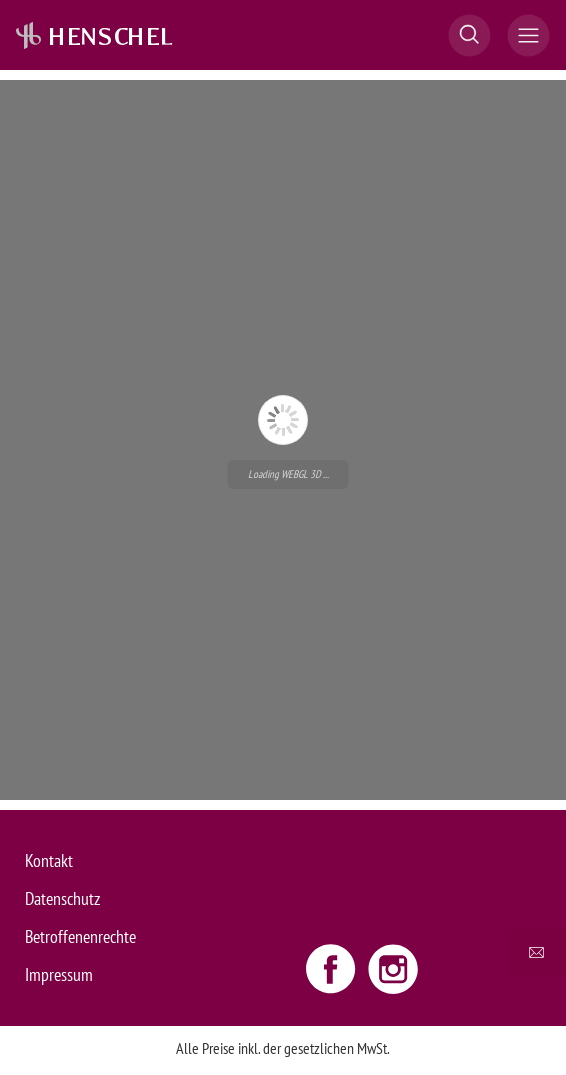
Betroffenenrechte (80, 936)
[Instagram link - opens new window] (393, 968)
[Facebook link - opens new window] (333, 968)
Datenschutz (62, 898)
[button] (469, 35)
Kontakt (49, 860)
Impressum (59, 974)
